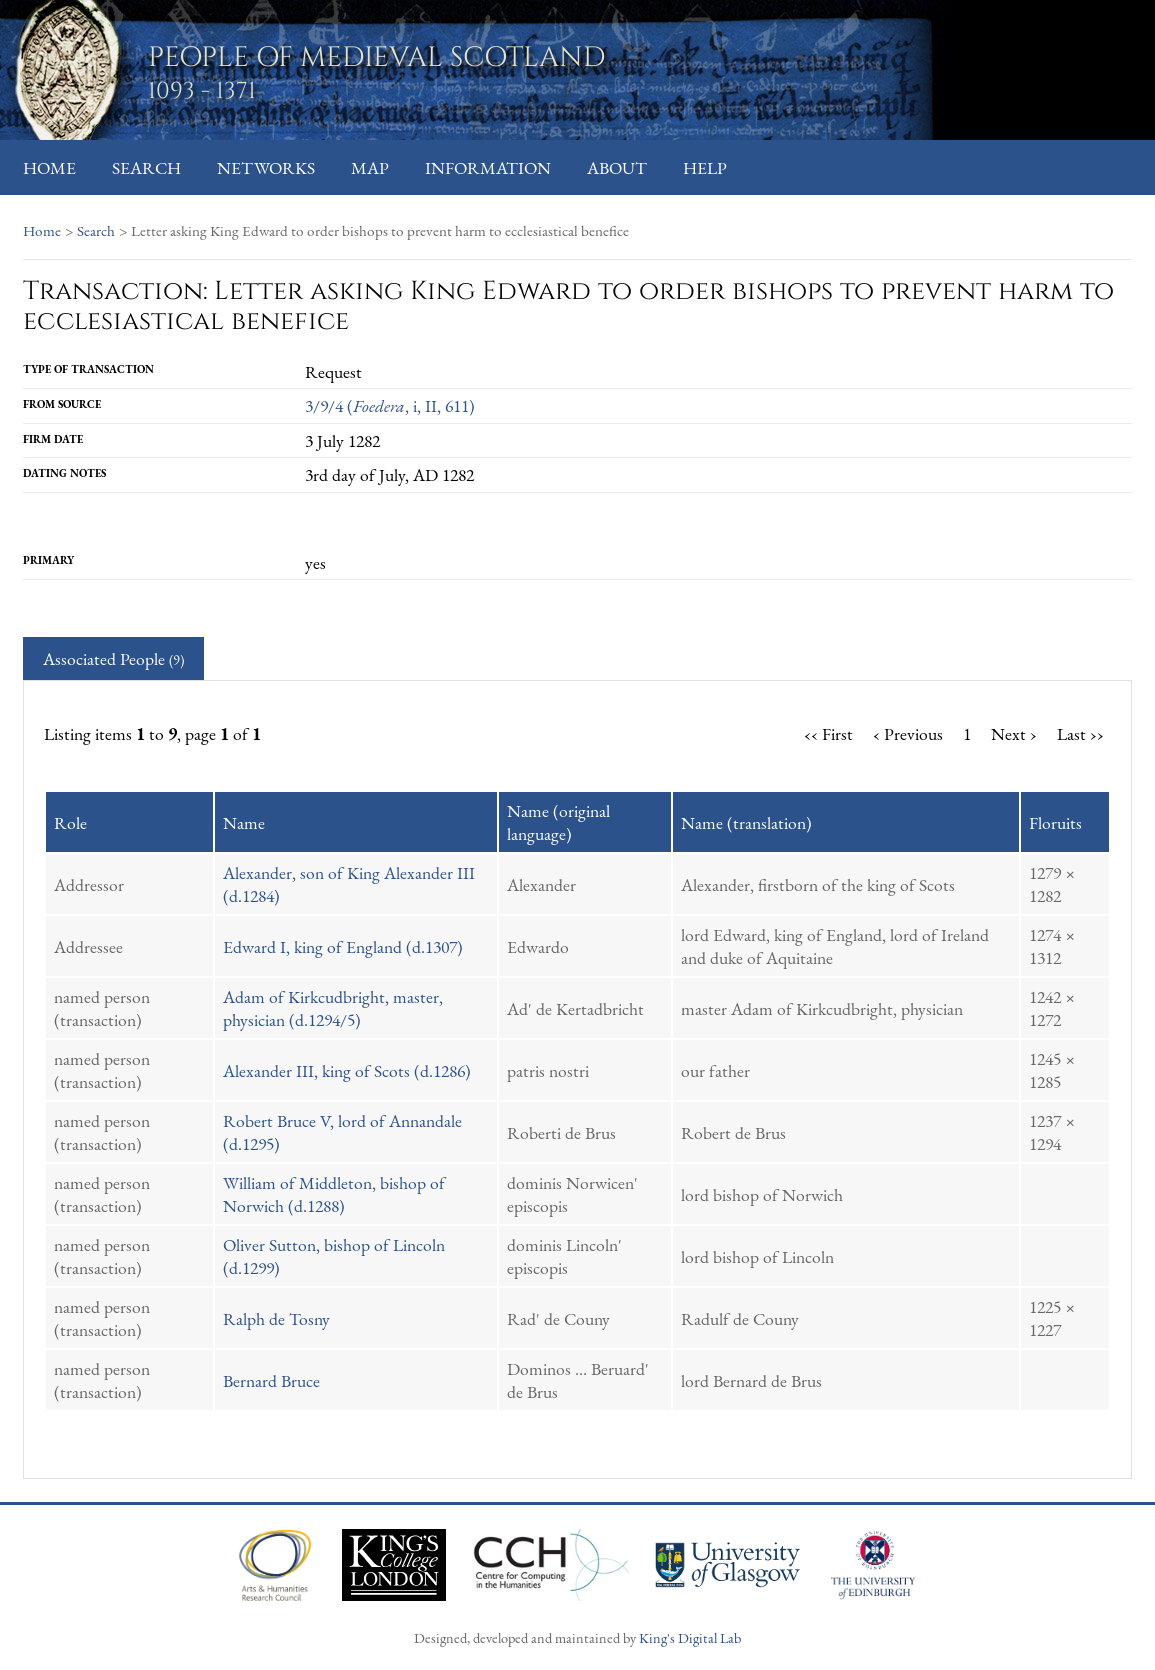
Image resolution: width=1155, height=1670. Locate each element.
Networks (266, 167)
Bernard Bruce (271, 1380)
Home (49, 167)
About (617, 167)
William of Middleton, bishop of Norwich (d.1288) (334, 1194)
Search (146, 167)
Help (705, 167)
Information (488, 167)
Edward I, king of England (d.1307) (343, 946)
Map (370, 167)
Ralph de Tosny (276, 1318)
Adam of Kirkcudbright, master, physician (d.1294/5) (333, 1008)
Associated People (113, 658)
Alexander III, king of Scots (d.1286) (347, 1070)
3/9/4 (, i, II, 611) (390, 405)
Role (70, 822)
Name (244, 822)
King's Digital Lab (690, 1637)
